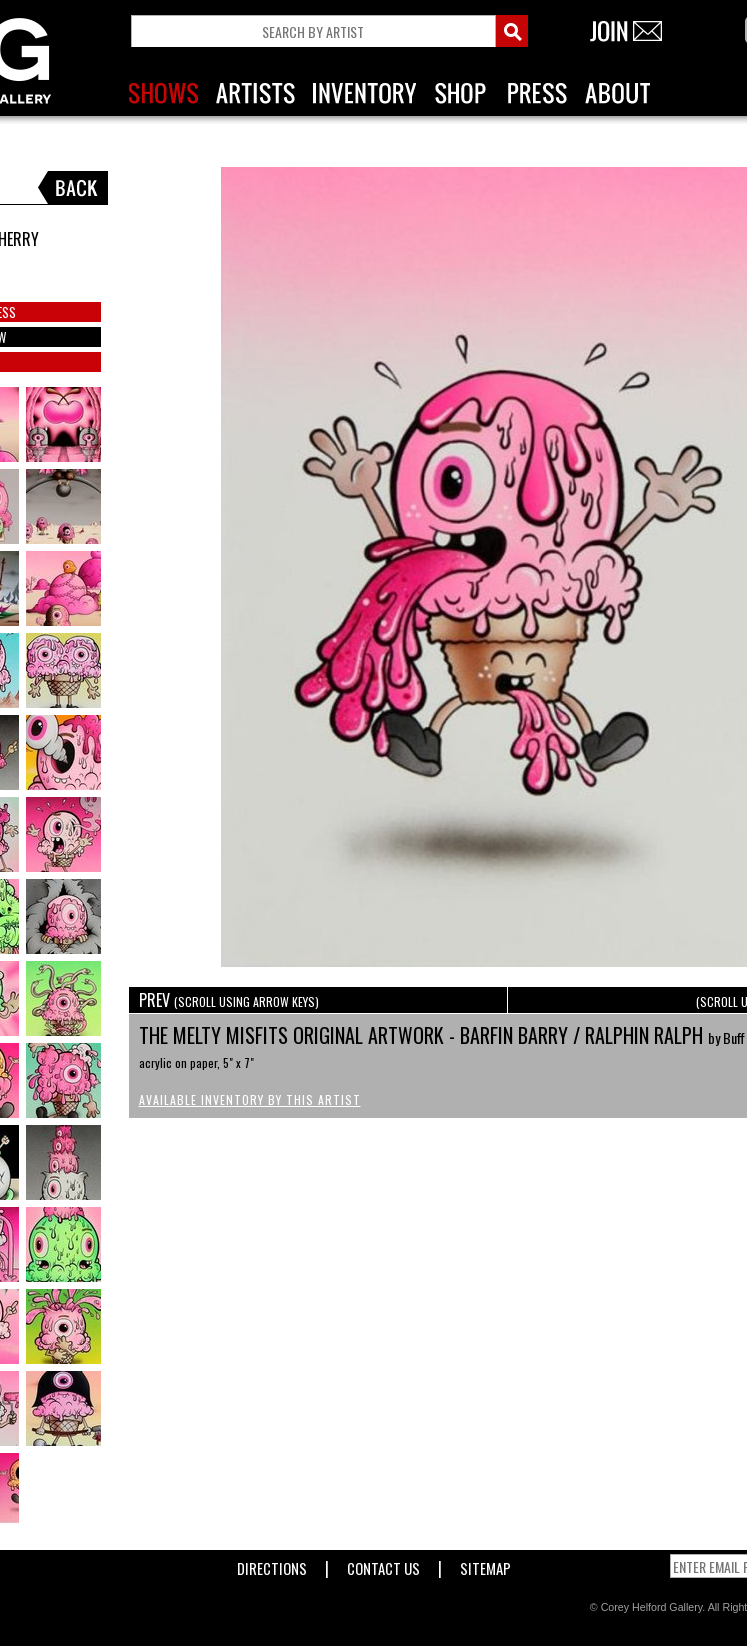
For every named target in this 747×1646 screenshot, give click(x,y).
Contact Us (383, 1564)
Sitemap (485, 1564)
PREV (229, 1000)
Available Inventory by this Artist (250, 1099)
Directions (272, 1564)
